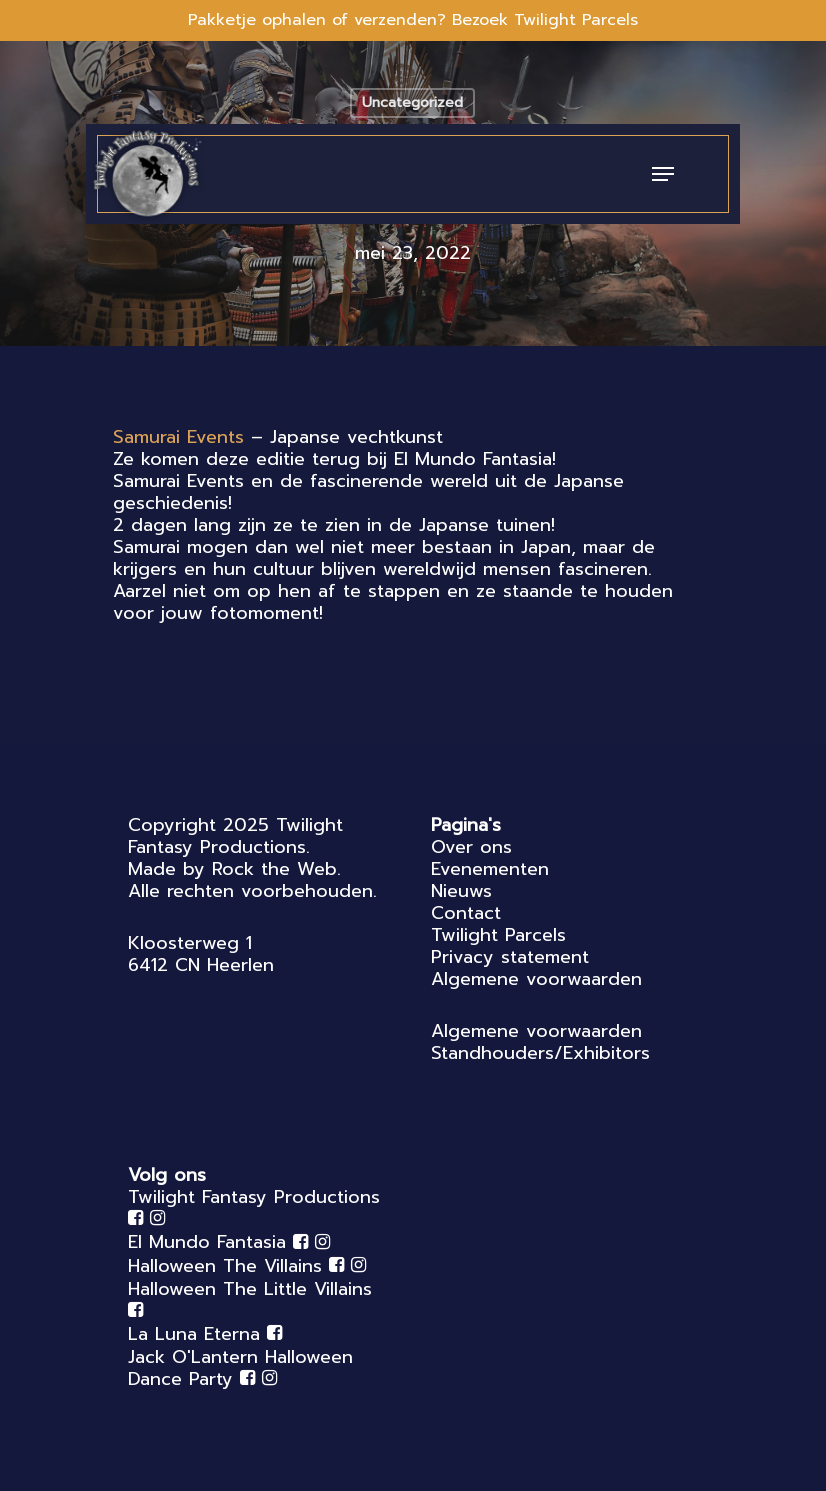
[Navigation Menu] (663, 174)
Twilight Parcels (498, 935)
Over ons (471, 847)
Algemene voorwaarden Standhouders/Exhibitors (540, 1042)
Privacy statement (510, 957)
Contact (466, 913)
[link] (178, 437)
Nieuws (461, 891)
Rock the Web (274, 869)
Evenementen (490, 869)
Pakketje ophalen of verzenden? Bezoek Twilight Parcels (413, 20)
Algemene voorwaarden (536, 979)
